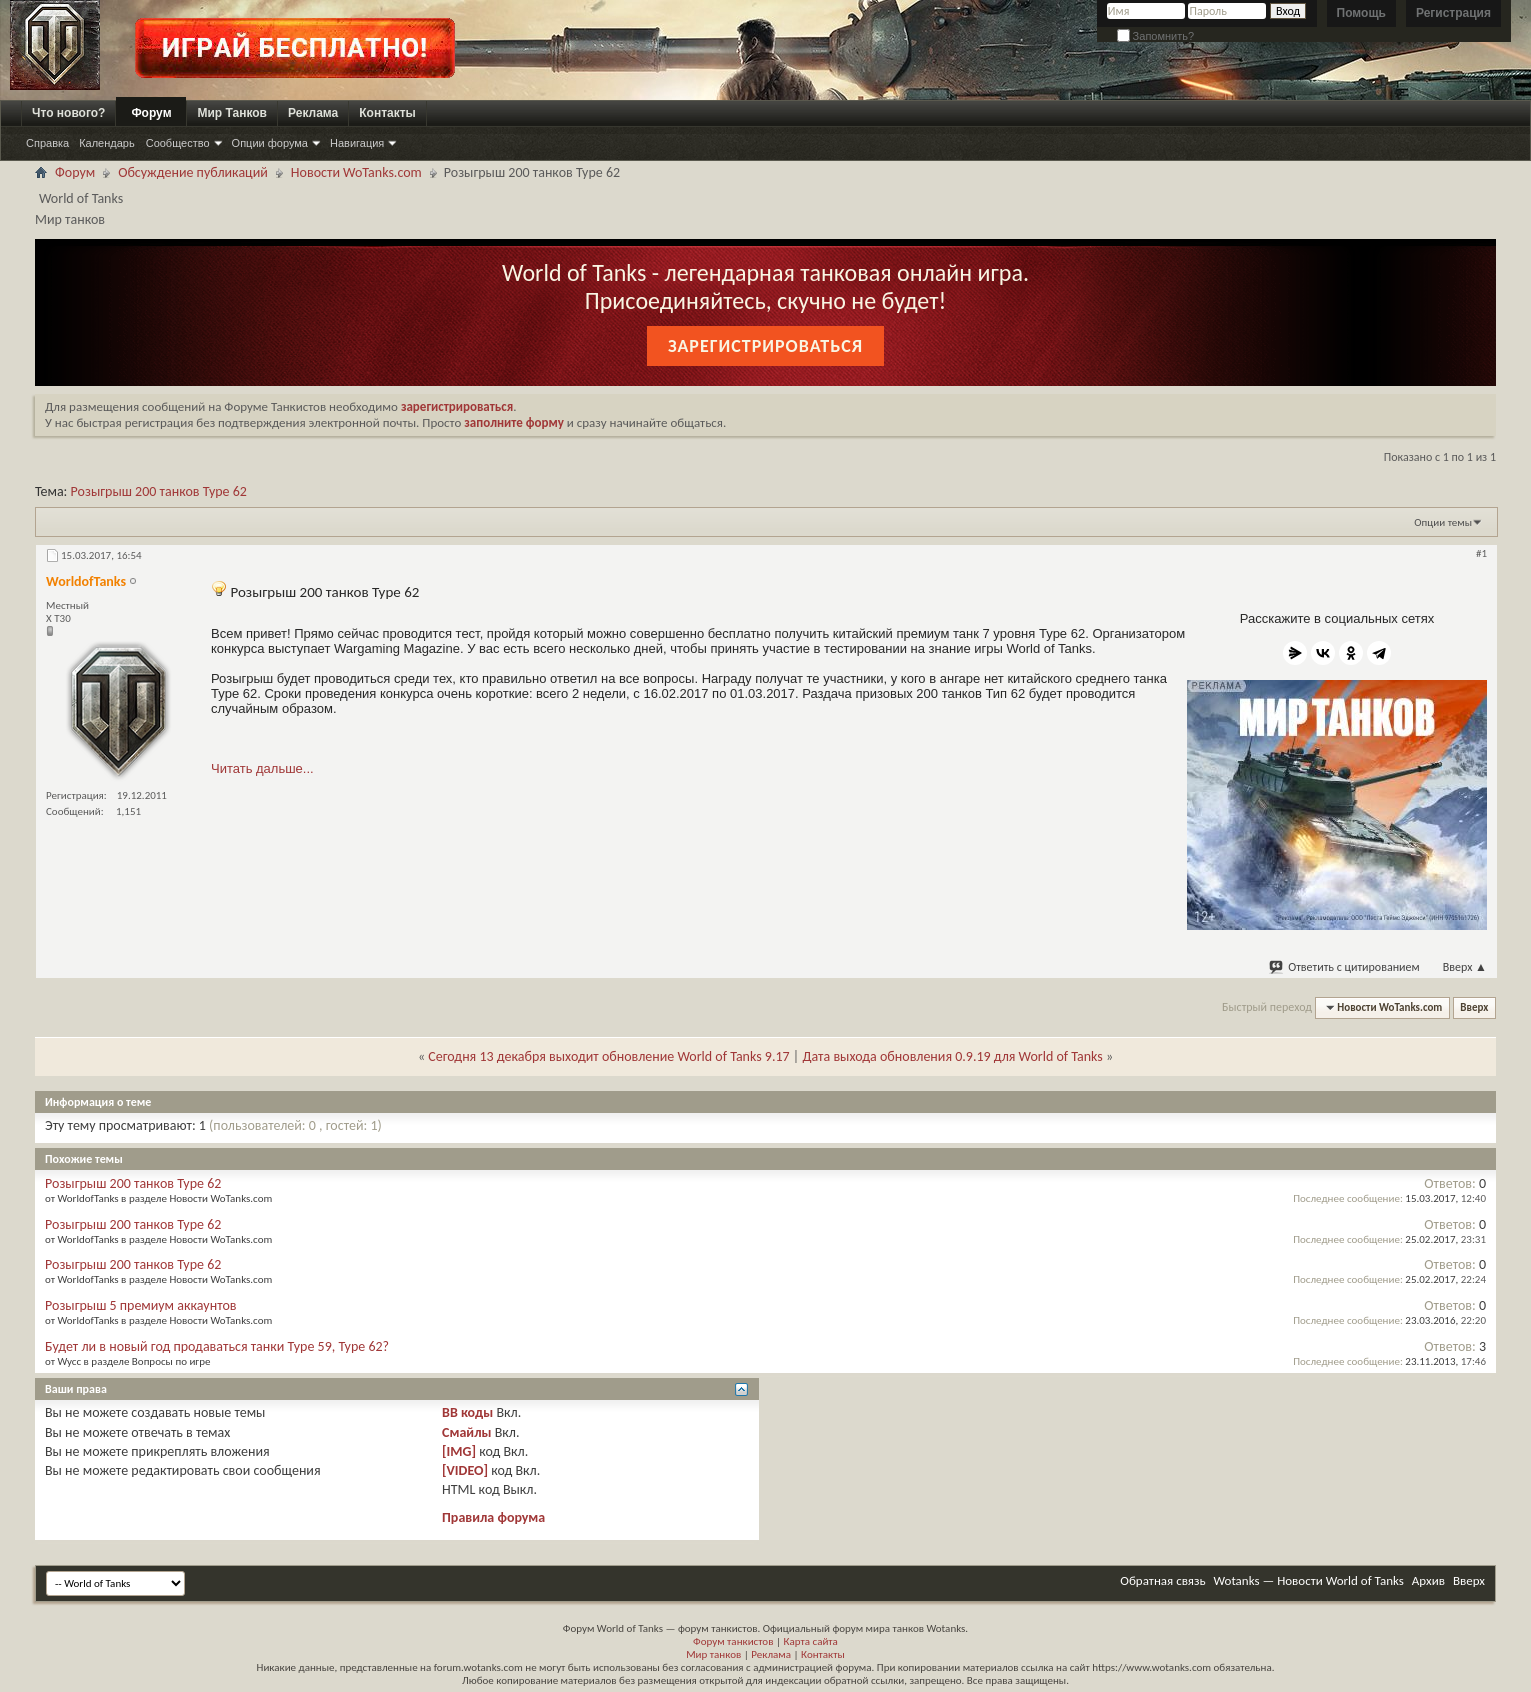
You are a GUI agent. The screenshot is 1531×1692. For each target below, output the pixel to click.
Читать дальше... (262, 768)
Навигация (357, 143)
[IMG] (459, 1451)
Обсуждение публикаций (193, 172)
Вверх (1465, 967)
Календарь (107, 143)
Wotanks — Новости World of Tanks (1309, 1580)
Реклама (313, 113)
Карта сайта (810, 1641)
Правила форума (493, 1517)
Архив (1428, 1580)
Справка (47, 143)
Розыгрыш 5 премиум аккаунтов (141, 1305)
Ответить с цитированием (1345, 967)
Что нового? (68, 113)
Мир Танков (232, 113)
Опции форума (270, 143)
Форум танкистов (733, 1641)
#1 (1481, 553)
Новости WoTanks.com (356, 172)
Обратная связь (1162, 1580)
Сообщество (178, 143)
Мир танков (713, 1654)
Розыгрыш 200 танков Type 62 (159, 491)
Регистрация (1453, 13)
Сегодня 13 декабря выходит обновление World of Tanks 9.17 (608, 1056)
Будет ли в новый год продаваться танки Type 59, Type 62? (217, 1346)
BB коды (467, 1412)
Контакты (387, 113)
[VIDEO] (465, 1470)
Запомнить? (1156, 36)
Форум (151, 113)
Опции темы (1443, 522)
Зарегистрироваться (765, 346)
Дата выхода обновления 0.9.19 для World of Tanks (952, 1056)
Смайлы (466, 1432)
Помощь (1361, 13)
